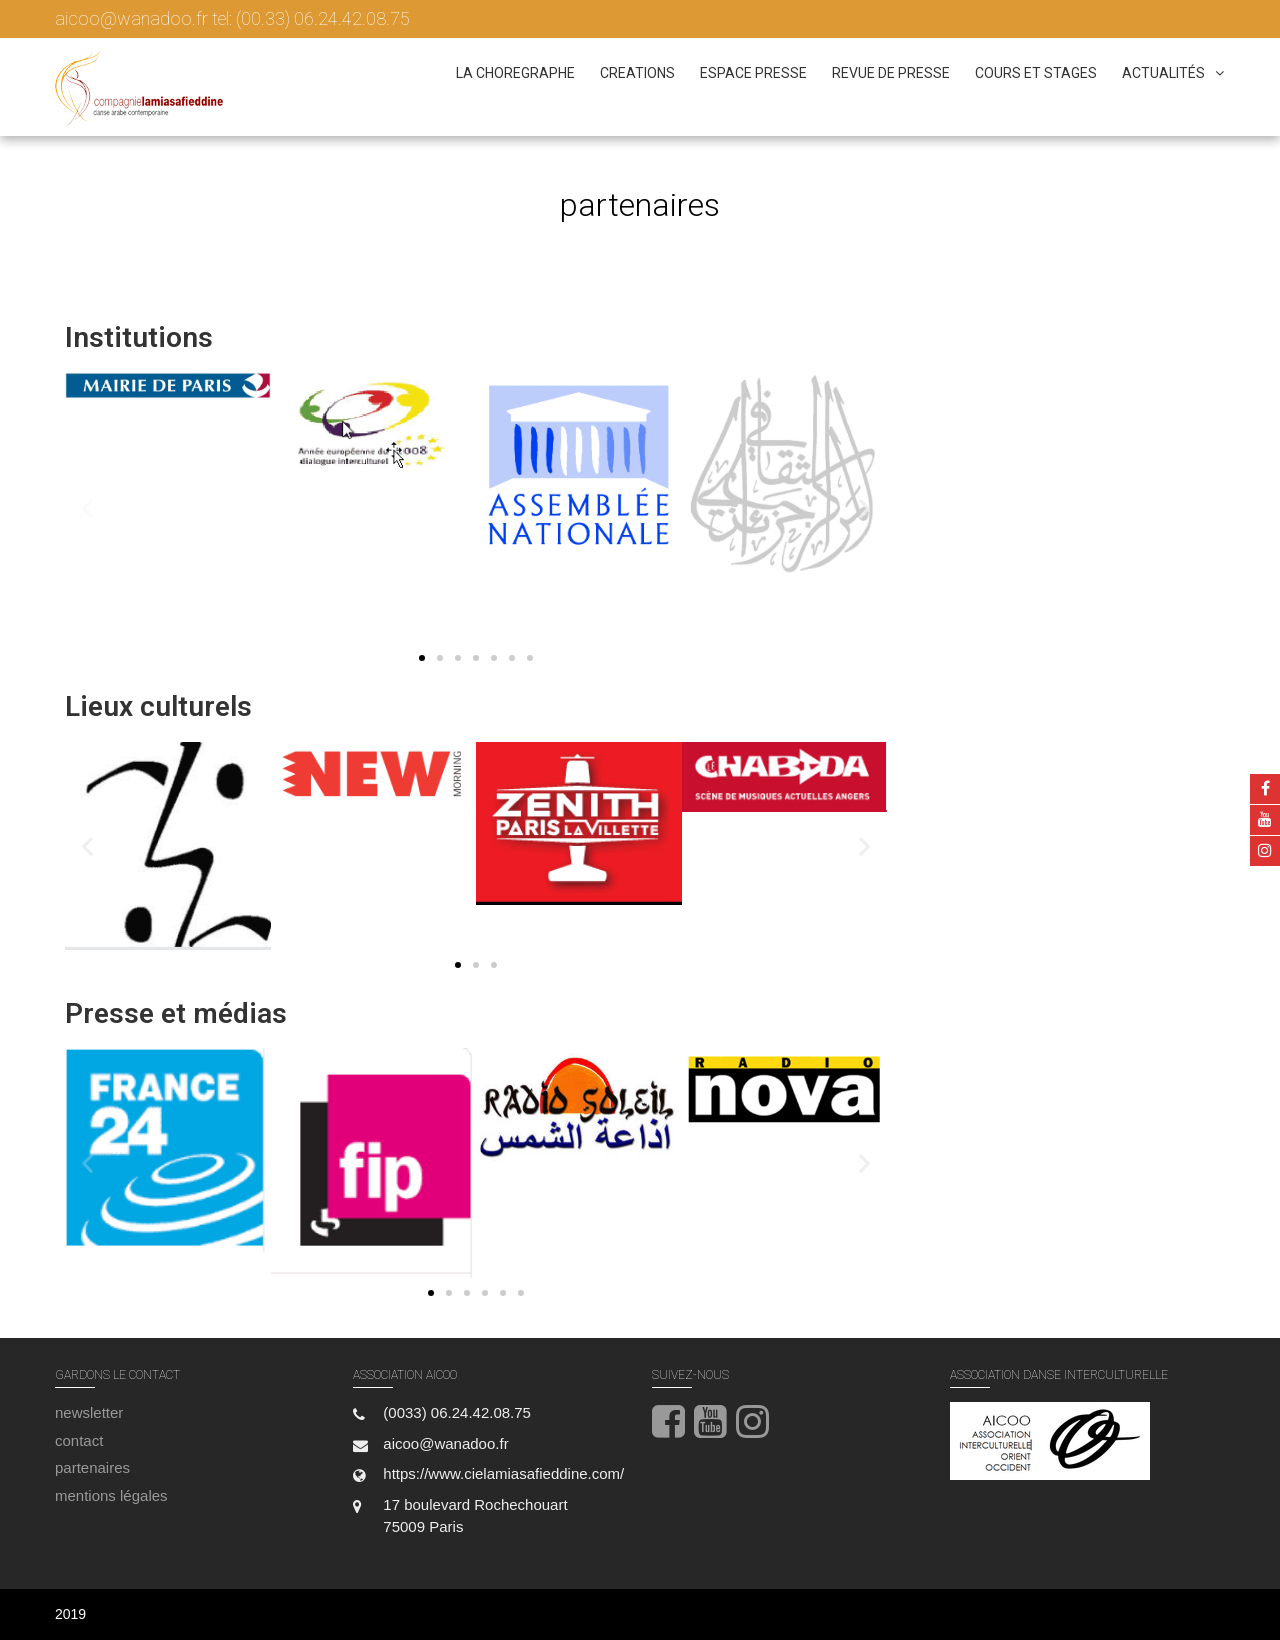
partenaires (92, 1467)
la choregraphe (515, 73)
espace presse (753, 73)
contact (79, 1440)
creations (637, 73)
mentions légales (111, 1495)
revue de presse (891, 73)
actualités (1163, 73)
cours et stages (1036, 73)
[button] (87, 507)
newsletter (89, 1412)
